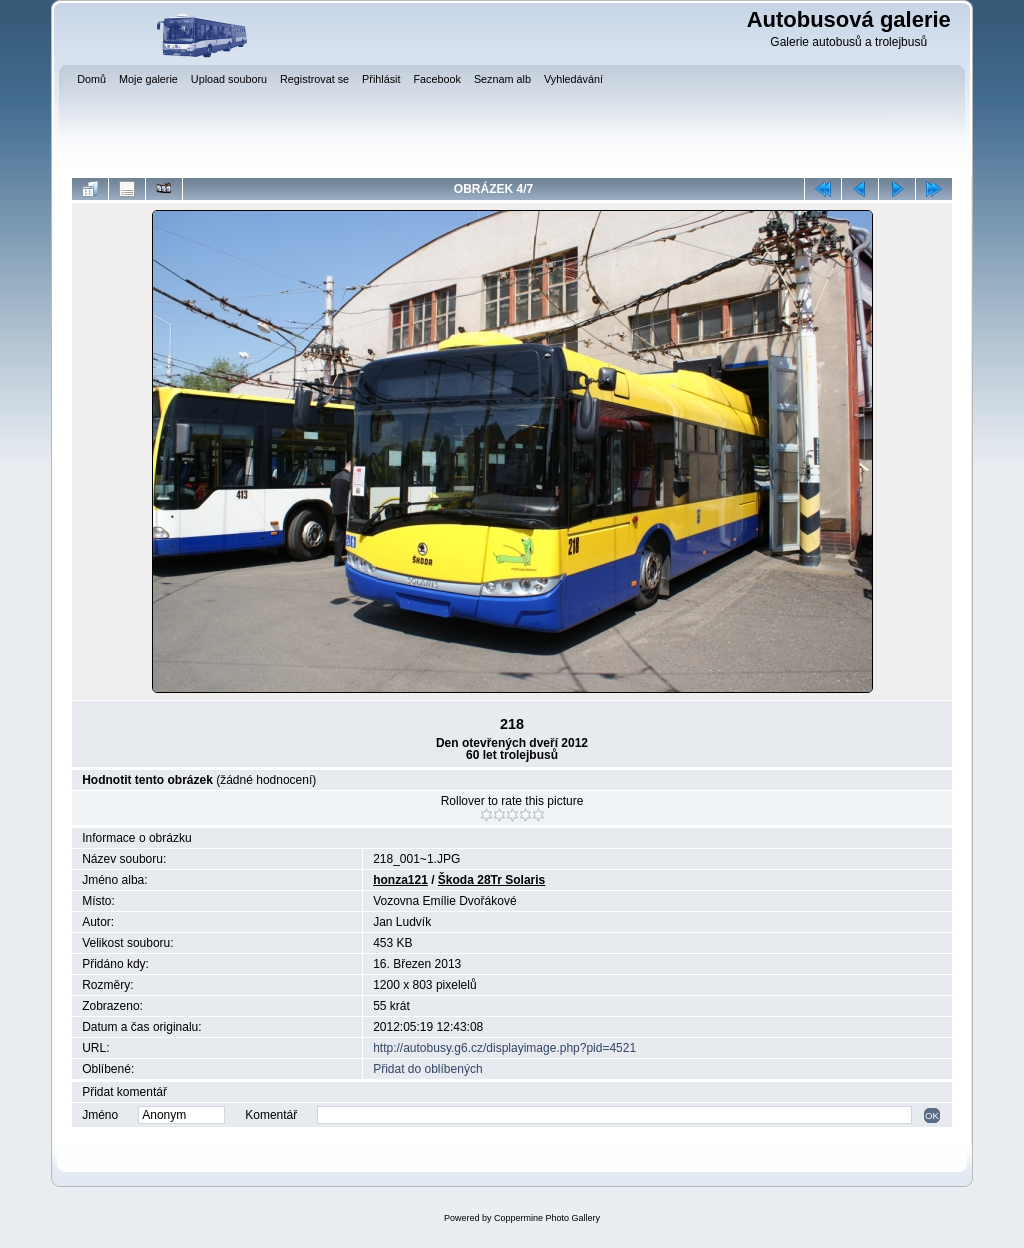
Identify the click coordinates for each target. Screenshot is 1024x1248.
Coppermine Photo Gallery (547, 1218)
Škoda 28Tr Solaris (491, 880)
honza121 (400, 880)
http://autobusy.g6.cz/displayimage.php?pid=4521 (504, 1048)
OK (932, 1115)
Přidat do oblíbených (427, 1069)
